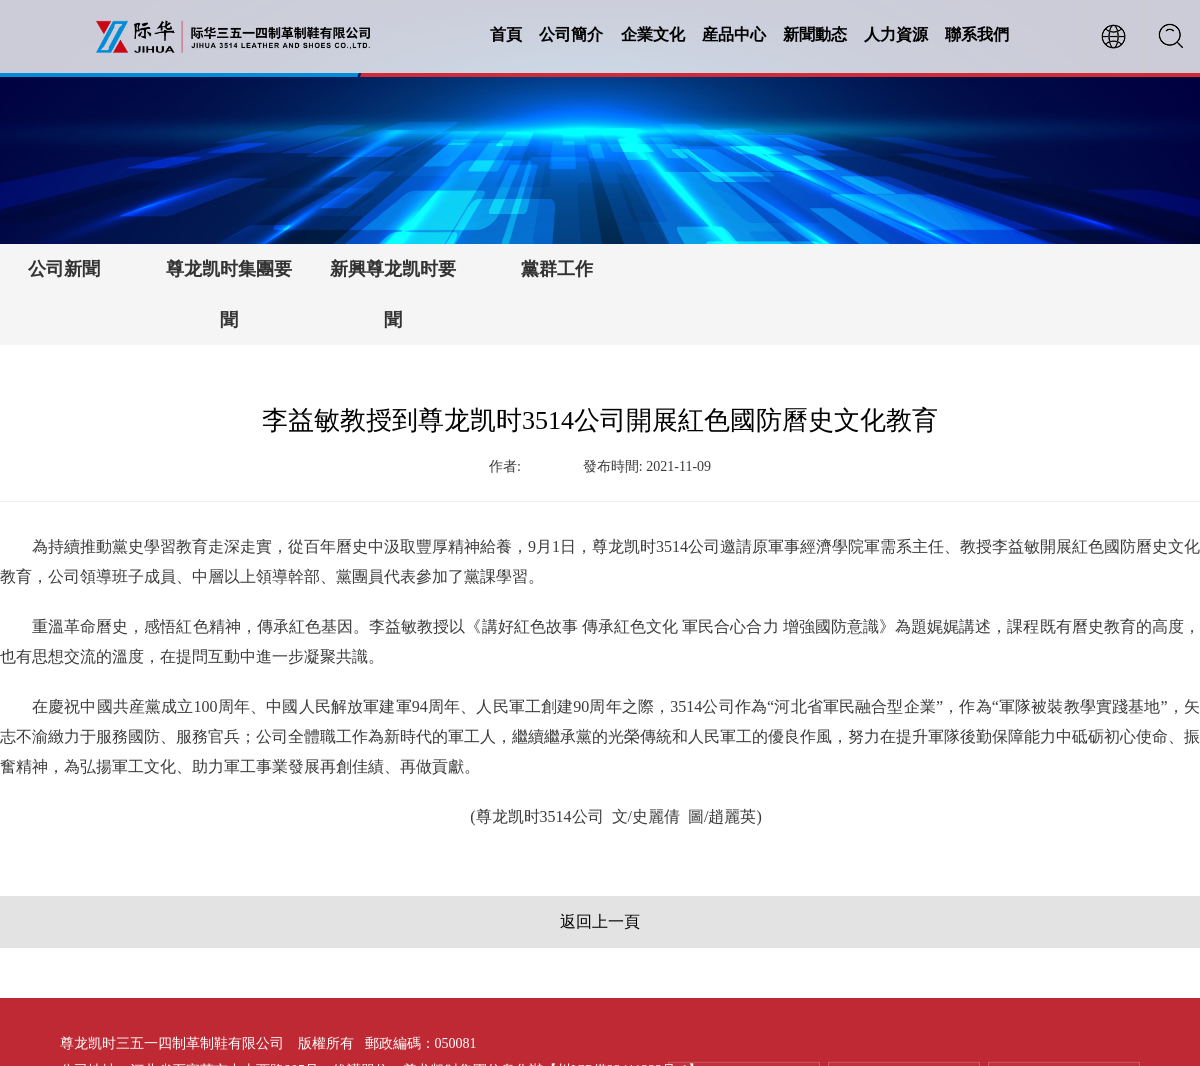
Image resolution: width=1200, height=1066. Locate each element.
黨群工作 (557, 269)
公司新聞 (64, 269)
